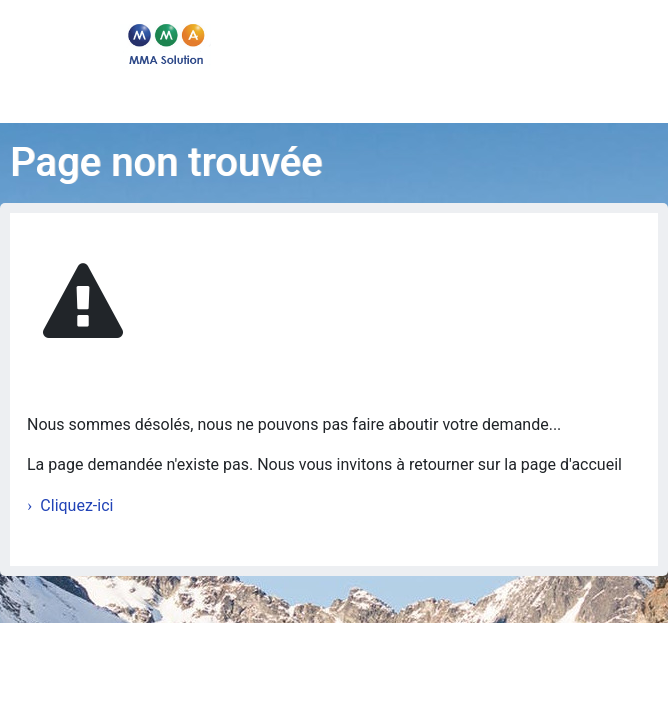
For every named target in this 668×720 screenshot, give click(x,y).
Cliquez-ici (76, 505)
